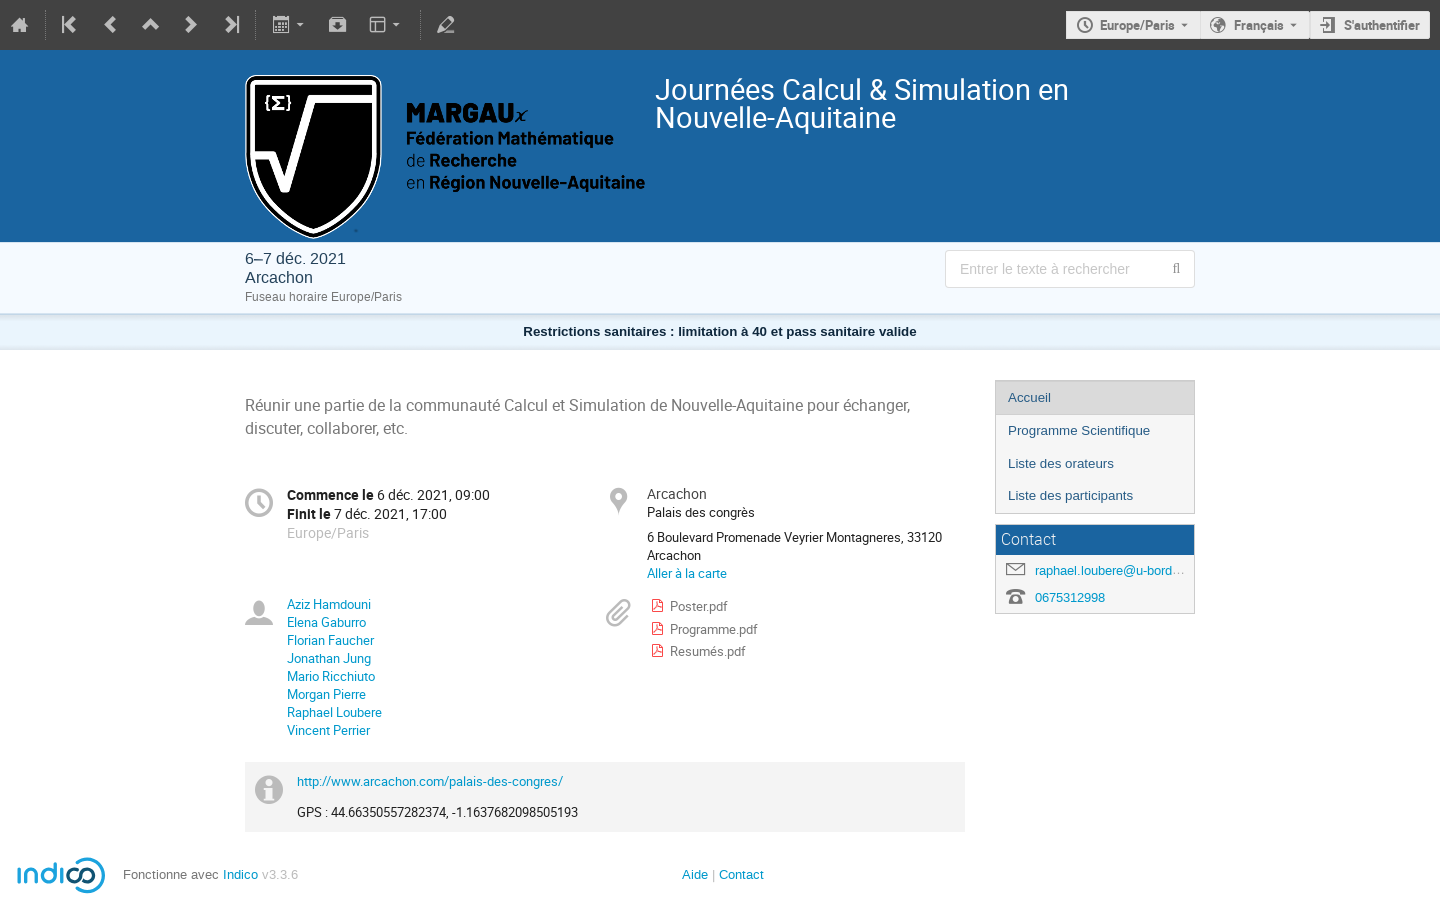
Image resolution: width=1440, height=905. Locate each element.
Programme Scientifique (1079, 430)
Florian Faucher (330, 640)
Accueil (1029, 397)
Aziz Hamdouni (329, 604)
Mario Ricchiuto (331, 676)
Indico (240, 874)
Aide (695, 874)
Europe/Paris (1137, 25)
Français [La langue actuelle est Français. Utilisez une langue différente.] (1259, 25)
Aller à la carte (687, 573)
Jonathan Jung (329, 658)
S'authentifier (1382, 25)
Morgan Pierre (326, 694)
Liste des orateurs (1061, 463)
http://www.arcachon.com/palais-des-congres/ (430, 781)
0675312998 (1070, 597)
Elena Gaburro (326, 622)
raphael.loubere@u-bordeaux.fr (1123, 570)
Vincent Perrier (328, 730)
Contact (741, 874)
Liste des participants (1070, 495)
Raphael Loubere (334, 712)
